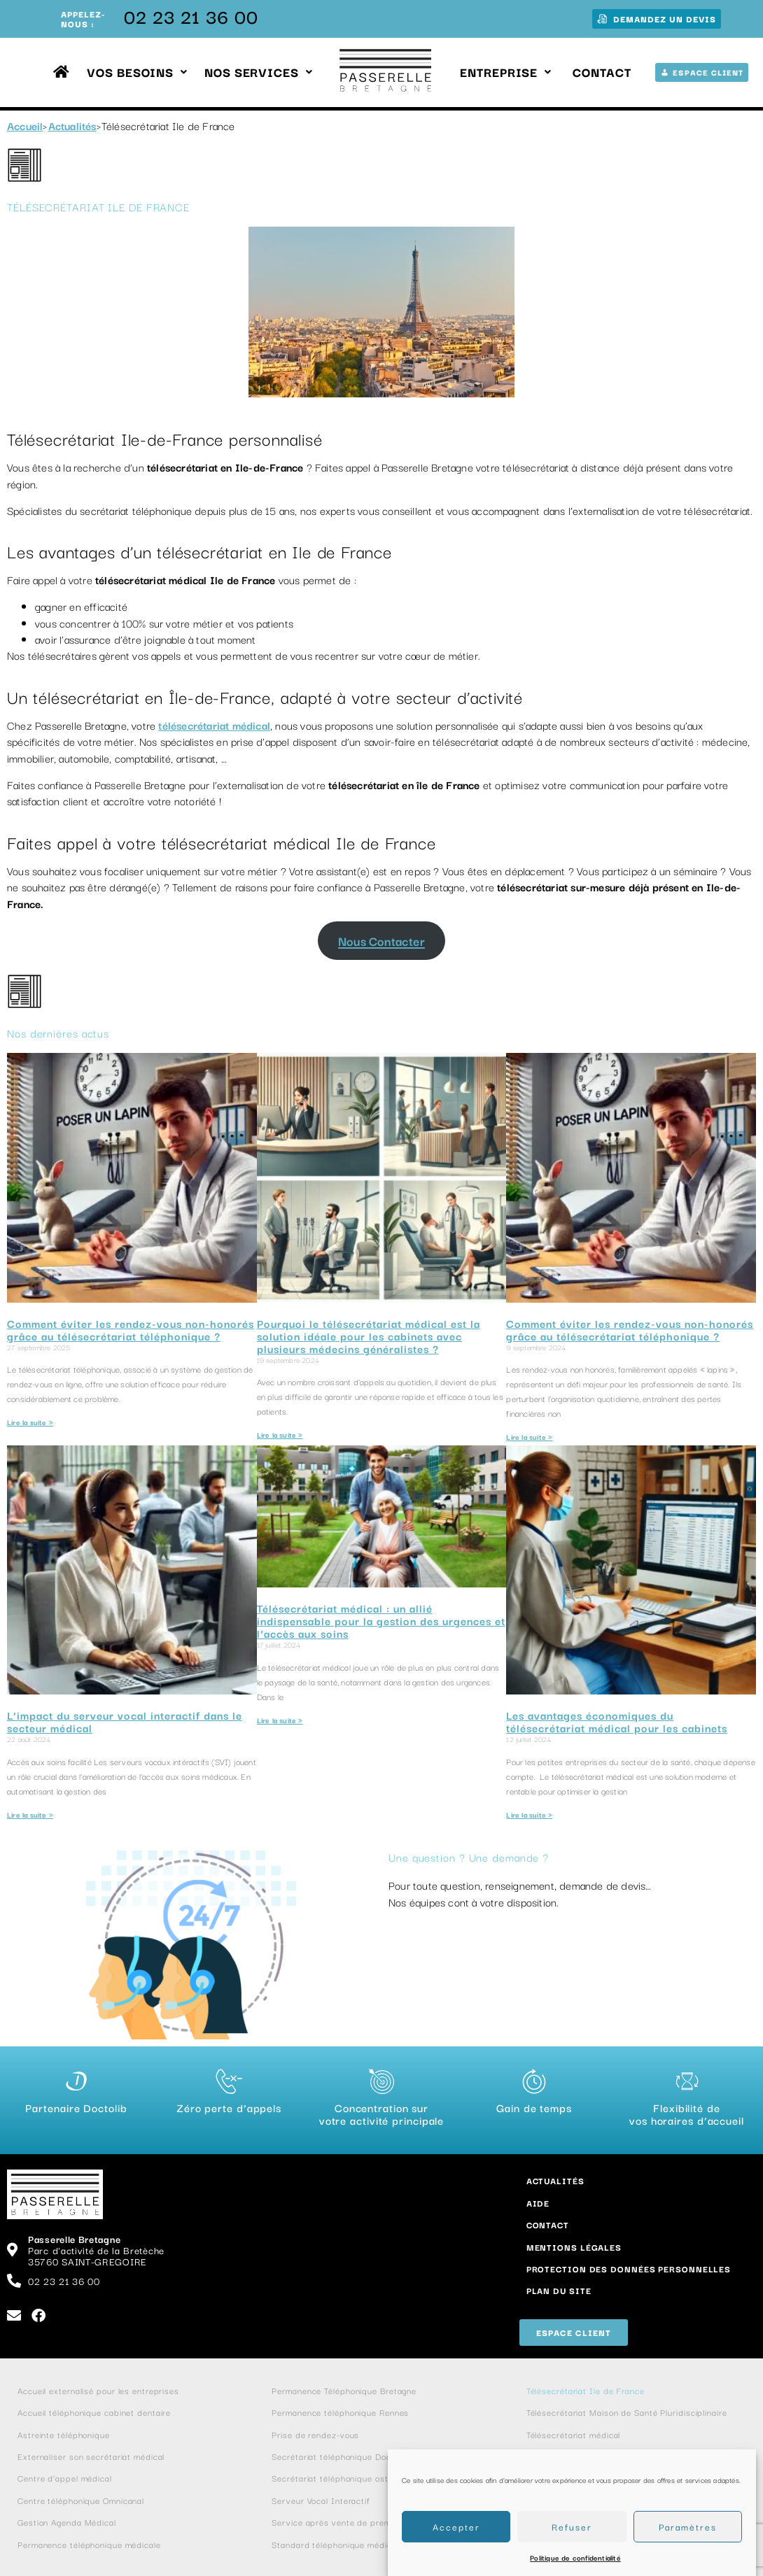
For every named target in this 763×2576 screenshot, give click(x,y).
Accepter (456, 2526)
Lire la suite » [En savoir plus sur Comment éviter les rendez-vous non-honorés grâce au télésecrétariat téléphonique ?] (30, 1422)
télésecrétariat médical (214, 724)
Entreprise (506, 71)
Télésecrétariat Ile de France (587, 2390)
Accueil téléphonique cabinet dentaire (94, 2412)
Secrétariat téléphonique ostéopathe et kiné (361, 2477)
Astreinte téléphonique (64, 2434)
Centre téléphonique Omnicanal (81, 2500)
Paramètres (688, 2526)
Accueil (25, 125)
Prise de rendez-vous (315, 2434)
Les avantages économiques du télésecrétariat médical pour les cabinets (616, 1721)
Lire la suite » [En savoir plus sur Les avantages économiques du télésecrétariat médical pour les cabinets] (529, 1814)
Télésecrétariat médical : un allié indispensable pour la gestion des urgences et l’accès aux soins (381, 1620)
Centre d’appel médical (65, 2477)
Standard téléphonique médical (335, 2544)
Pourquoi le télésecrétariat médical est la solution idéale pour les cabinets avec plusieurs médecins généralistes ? (368, 1336)
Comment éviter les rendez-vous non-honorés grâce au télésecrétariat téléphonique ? (130, 1329)
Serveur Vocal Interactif (321, 2500)
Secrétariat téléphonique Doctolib (340, 2456)
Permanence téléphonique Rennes (340, 2412)
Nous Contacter (381, 940)
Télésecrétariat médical (573, 2434)
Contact (602, 71)
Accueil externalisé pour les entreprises (98, 2390)
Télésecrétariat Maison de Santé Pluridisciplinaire (628, 2412)
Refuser (572, 2526)
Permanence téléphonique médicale (89, 2544)
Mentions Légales (574, 2246)
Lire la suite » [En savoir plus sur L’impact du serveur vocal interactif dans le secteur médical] (30, 1814)
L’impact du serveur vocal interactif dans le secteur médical (124, 1721)
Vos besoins (137, 71)
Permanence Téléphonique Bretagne (344, 2390)
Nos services (258, 71)
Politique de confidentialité (575, 2557)
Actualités (72, 125)
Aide (538, 2202)
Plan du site (559, 2290)
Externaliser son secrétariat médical (91, 2456)
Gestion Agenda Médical (67, 2521)
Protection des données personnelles (629, 2268)
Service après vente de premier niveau (351, 2521)
